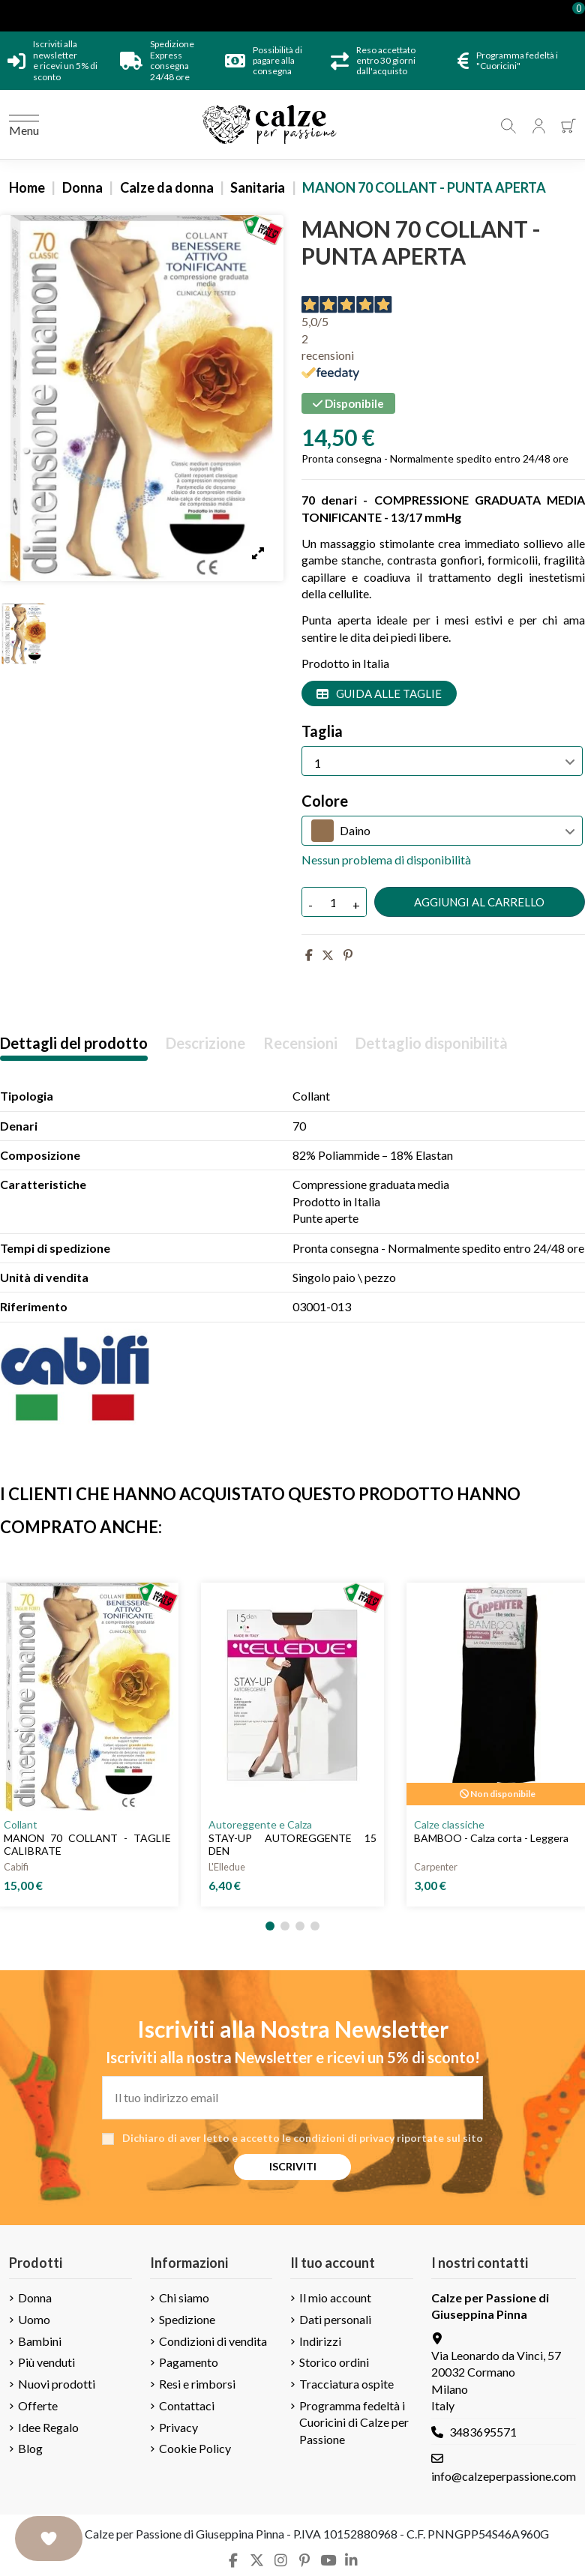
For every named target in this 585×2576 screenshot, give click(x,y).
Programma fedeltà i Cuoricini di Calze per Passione (354, 2422)
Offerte (38, 2405)
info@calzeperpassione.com (503, 2476)
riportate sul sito (440, 2137)
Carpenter (436, 1867)
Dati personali (335, 2319)
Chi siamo (184, 2297)
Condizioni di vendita (213, 2341)
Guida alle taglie (379, 693)
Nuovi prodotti (56, 2384)
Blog (30, 2448)
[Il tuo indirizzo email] (292, 2098)
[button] (270, 1926)
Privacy (178, 2427)
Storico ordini (334, 2362)
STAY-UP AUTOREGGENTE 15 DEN (292, 1844)
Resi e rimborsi (197, 2384)
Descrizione (205, 1043)
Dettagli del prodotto (74, 1043)
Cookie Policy (195, 2448)
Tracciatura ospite (346, 2384)
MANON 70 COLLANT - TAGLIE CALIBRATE (87, 1844)
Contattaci (186, 2405)
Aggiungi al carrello (479, 902)
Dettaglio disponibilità (432, 1043)
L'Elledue (226, 1867)
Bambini (40, 2341)
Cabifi (16, 1867)
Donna (35, 2297)
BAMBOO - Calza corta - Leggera (491, 1838)
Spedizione (187, 2319)
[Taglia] (442, 761)
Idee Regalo (48, 2427)
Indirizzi (320, 2341)
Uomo (34, 2319)
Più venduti (46, 2362)
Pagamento (188, 2362)
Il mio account (335, 2297)
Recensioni (300, 1043)
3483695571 (483, 2432)
